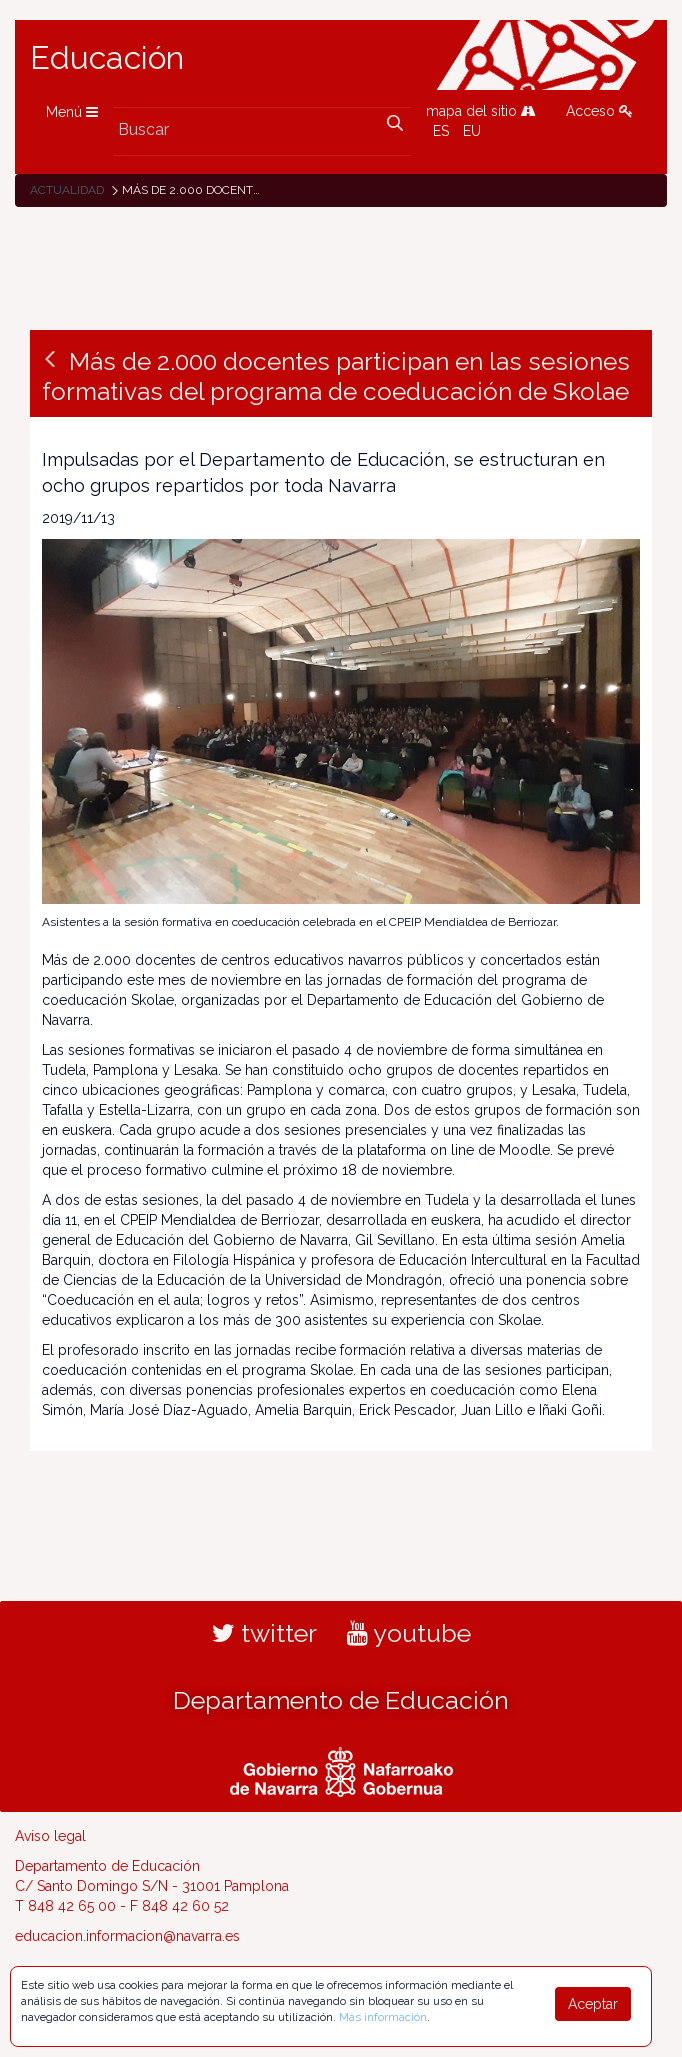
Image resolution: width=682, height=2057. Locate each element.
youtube (409, 1633)
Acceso (599, 111)
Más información (383, 2017)
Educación (107, 58)
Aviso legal (50, 1836)
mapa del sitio (481, 111)
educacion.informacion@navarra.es (127, 1936)
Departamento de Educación (341, 1700)
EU (472, 131)
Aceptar (593, 2004)
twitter (264, 1633)
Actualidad (67, 190)
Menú (72, 112)
